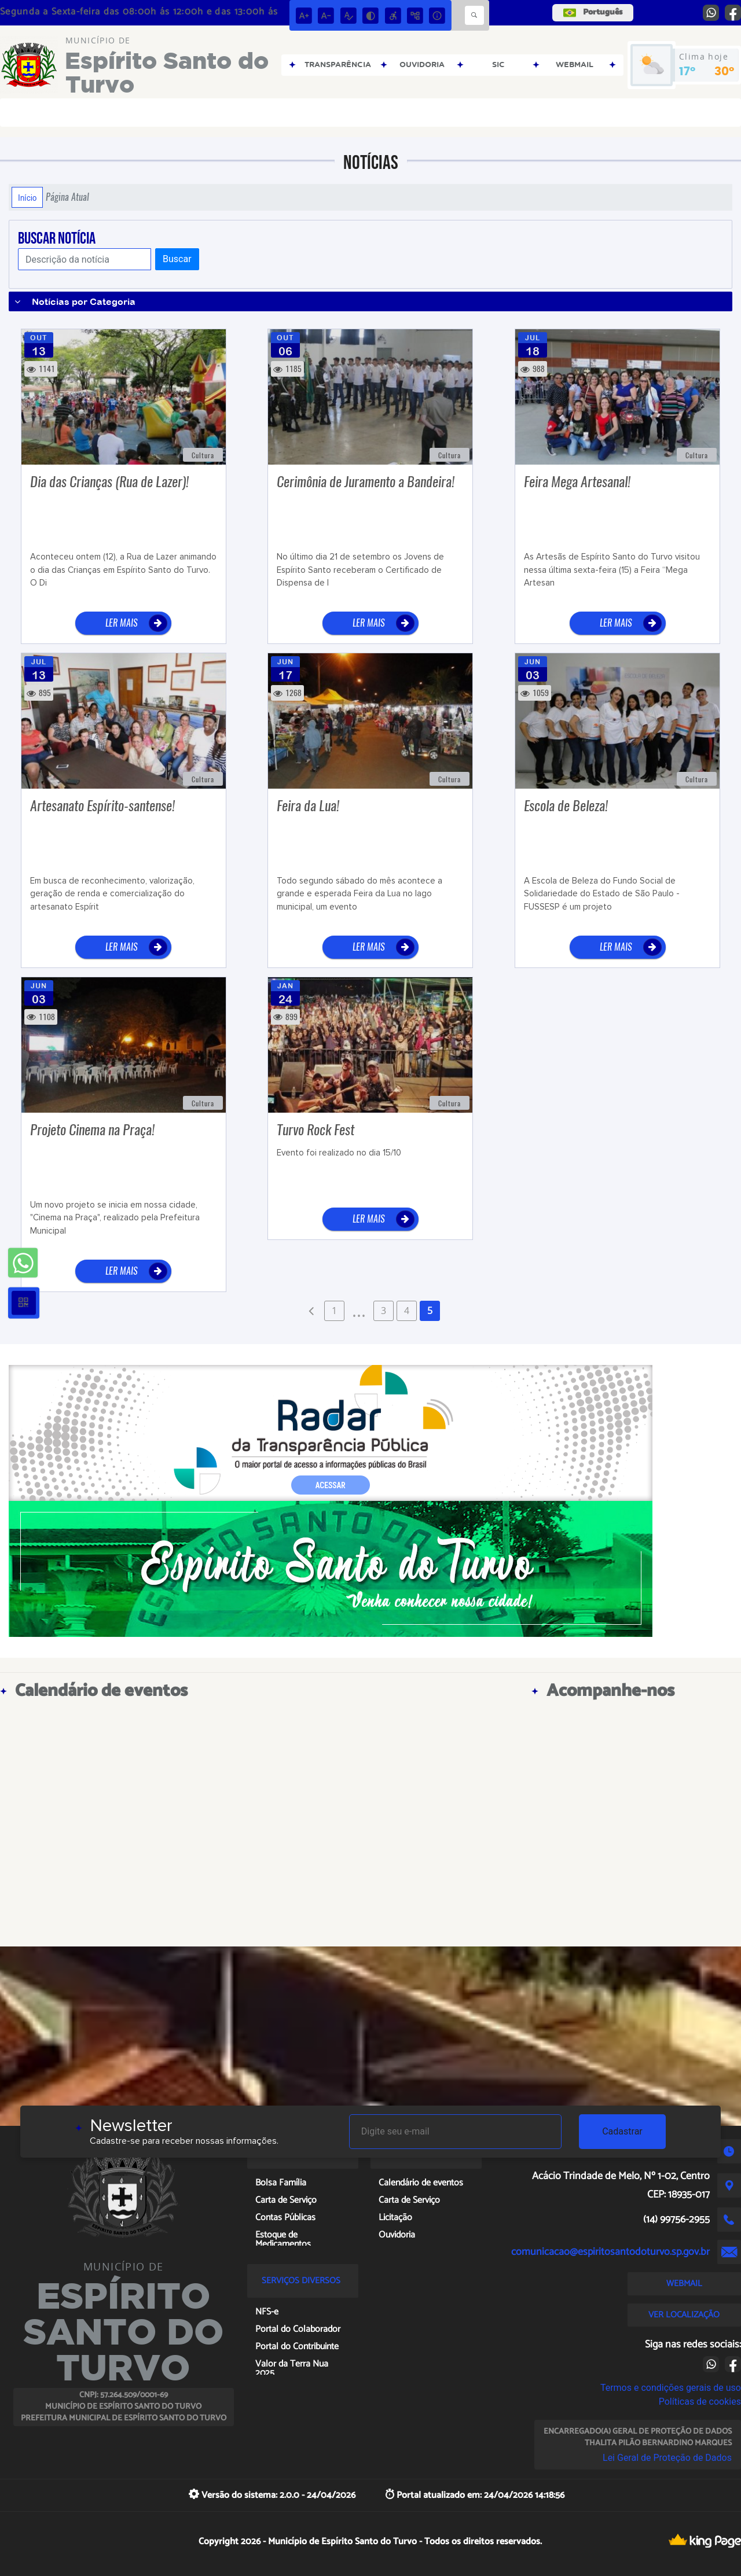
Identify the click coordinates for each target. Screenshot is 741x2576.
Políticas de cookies (700, 2401)
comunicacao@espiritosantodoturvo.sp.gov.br (610, 2252)
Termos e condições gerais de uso (670, 2387)
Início (27, 197)
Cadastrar (622, 2131)
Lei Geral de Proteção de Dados (667, 2457)
